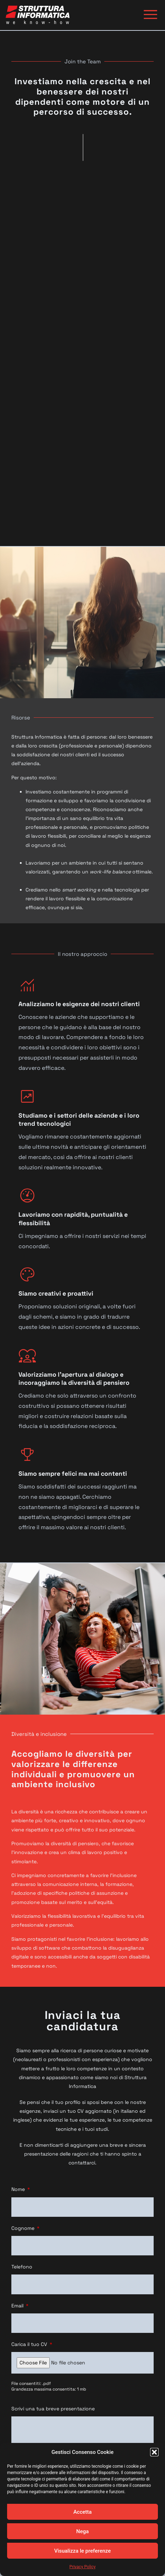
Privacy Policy (83, 2566)
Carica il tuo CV (30, 2344)
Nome (18, 2189)
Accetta (82, 2512)
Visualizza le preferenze (82, 2551)
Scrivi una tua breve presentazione (53, 2408)
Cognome (23, 2228)
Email (18, 2305)
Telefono (21, 2267)
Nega (82, 2531)
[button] (154, 2452)
